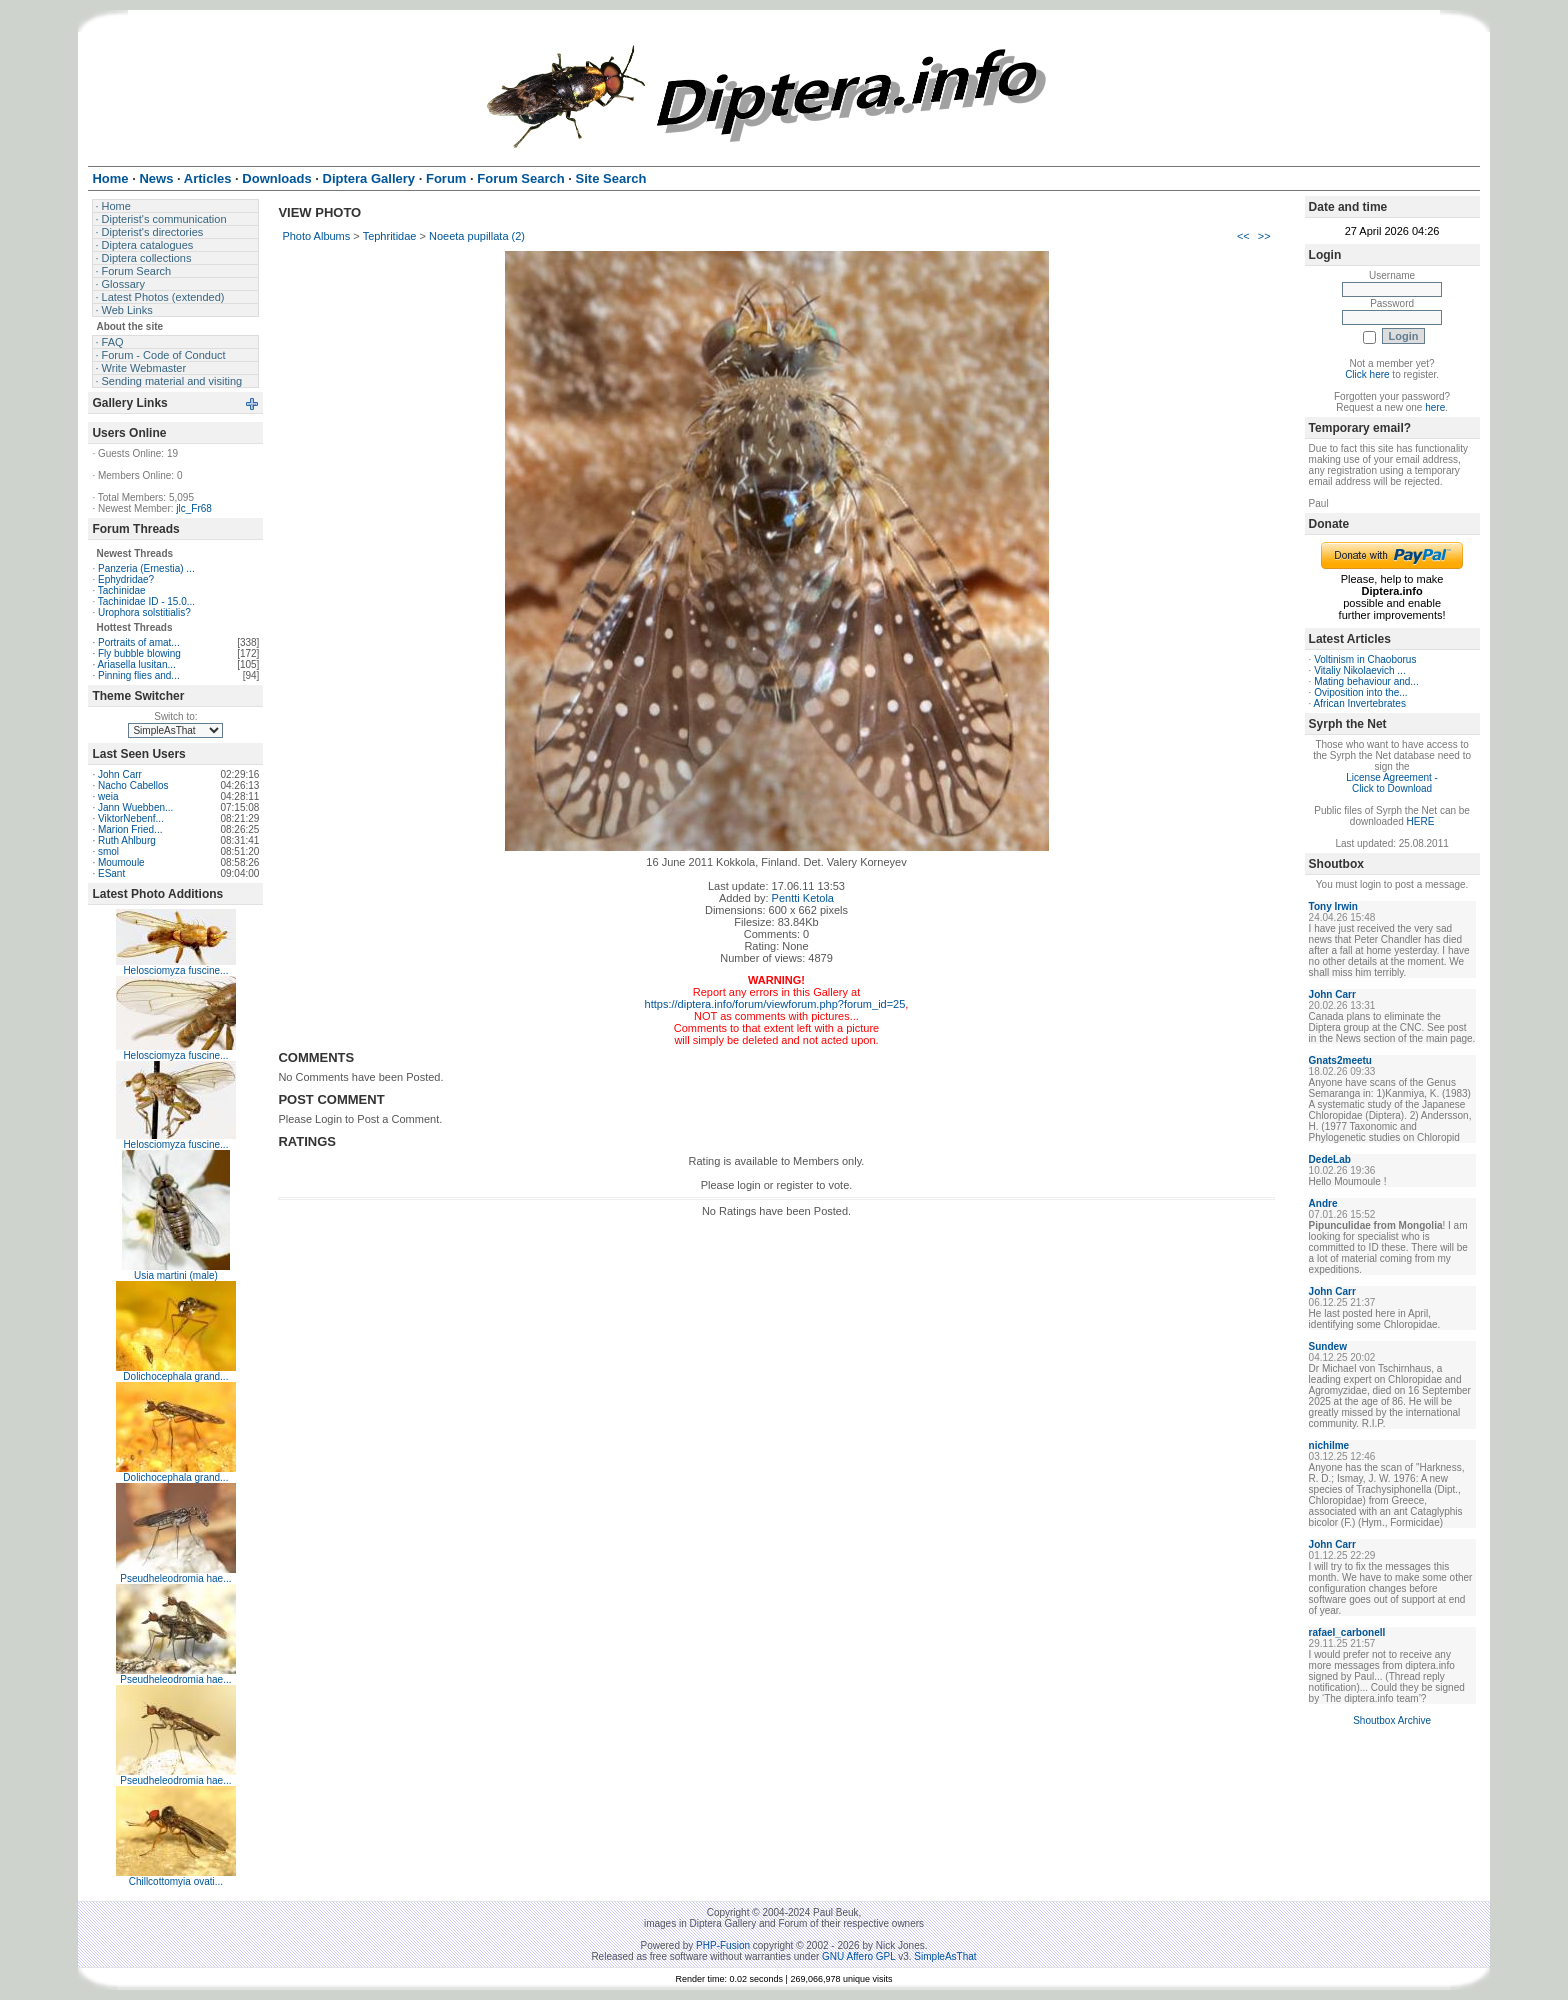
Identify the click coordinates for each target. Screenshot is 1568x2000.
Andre (1323, 1203)
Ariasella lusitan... (136, 664)
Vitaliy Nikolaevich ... (1360, 670)
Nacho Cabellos (133, 785)
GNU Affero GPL (858, 1956)
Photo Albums (316, 236)
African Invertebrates (1360, 703)
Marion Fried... (130, 829)
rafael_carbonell (1347, 1632)
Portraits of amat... (139, 642)
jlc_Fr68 (194, 508)
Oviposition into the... (1360, 692)
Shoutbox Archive (1392, 1720)
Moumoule (121, 862)
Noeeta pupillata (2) (477, 236)
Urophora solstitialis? (144, 612)
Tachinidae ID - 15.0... (146, 601)
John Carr (120, 774)
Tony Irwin (1333, 906)
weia (108, 796)
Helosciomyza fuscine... (175, 970)
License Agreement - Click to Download (1392, 783)
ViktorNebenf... (131, 818)
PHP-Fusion (723, 1945)
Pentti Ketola (803, 898)
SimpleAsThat (945, 1956)
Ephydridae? (126, 579)
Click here (1367, 374)
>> (1264, 236)
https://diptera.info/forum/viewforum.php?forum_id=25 (775, 1004)
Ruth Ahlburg (127, 840)
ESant (111, 873)
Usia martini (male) (176, 1275)
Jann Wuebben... (135, 807)
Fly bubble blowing (139, 653)
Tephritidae (390, 236)
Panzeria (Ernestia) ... (146, 568)
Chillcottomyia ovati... (176, 1881)
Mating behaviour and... (1366, 681)
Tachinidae (122, 590)
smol (108, 851)
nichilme (1329, 1445)
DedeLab (1330, 1159)
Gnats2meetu (1340, 1060)
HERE (1421, 821)
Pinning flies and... (139, 675)
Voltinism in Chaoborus (1365, 659)
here (1435, 407)
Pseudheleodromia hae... (175, 1578)
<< (1243, 236)
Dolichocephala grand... (175, 1376)
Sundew (1328, 1346)
